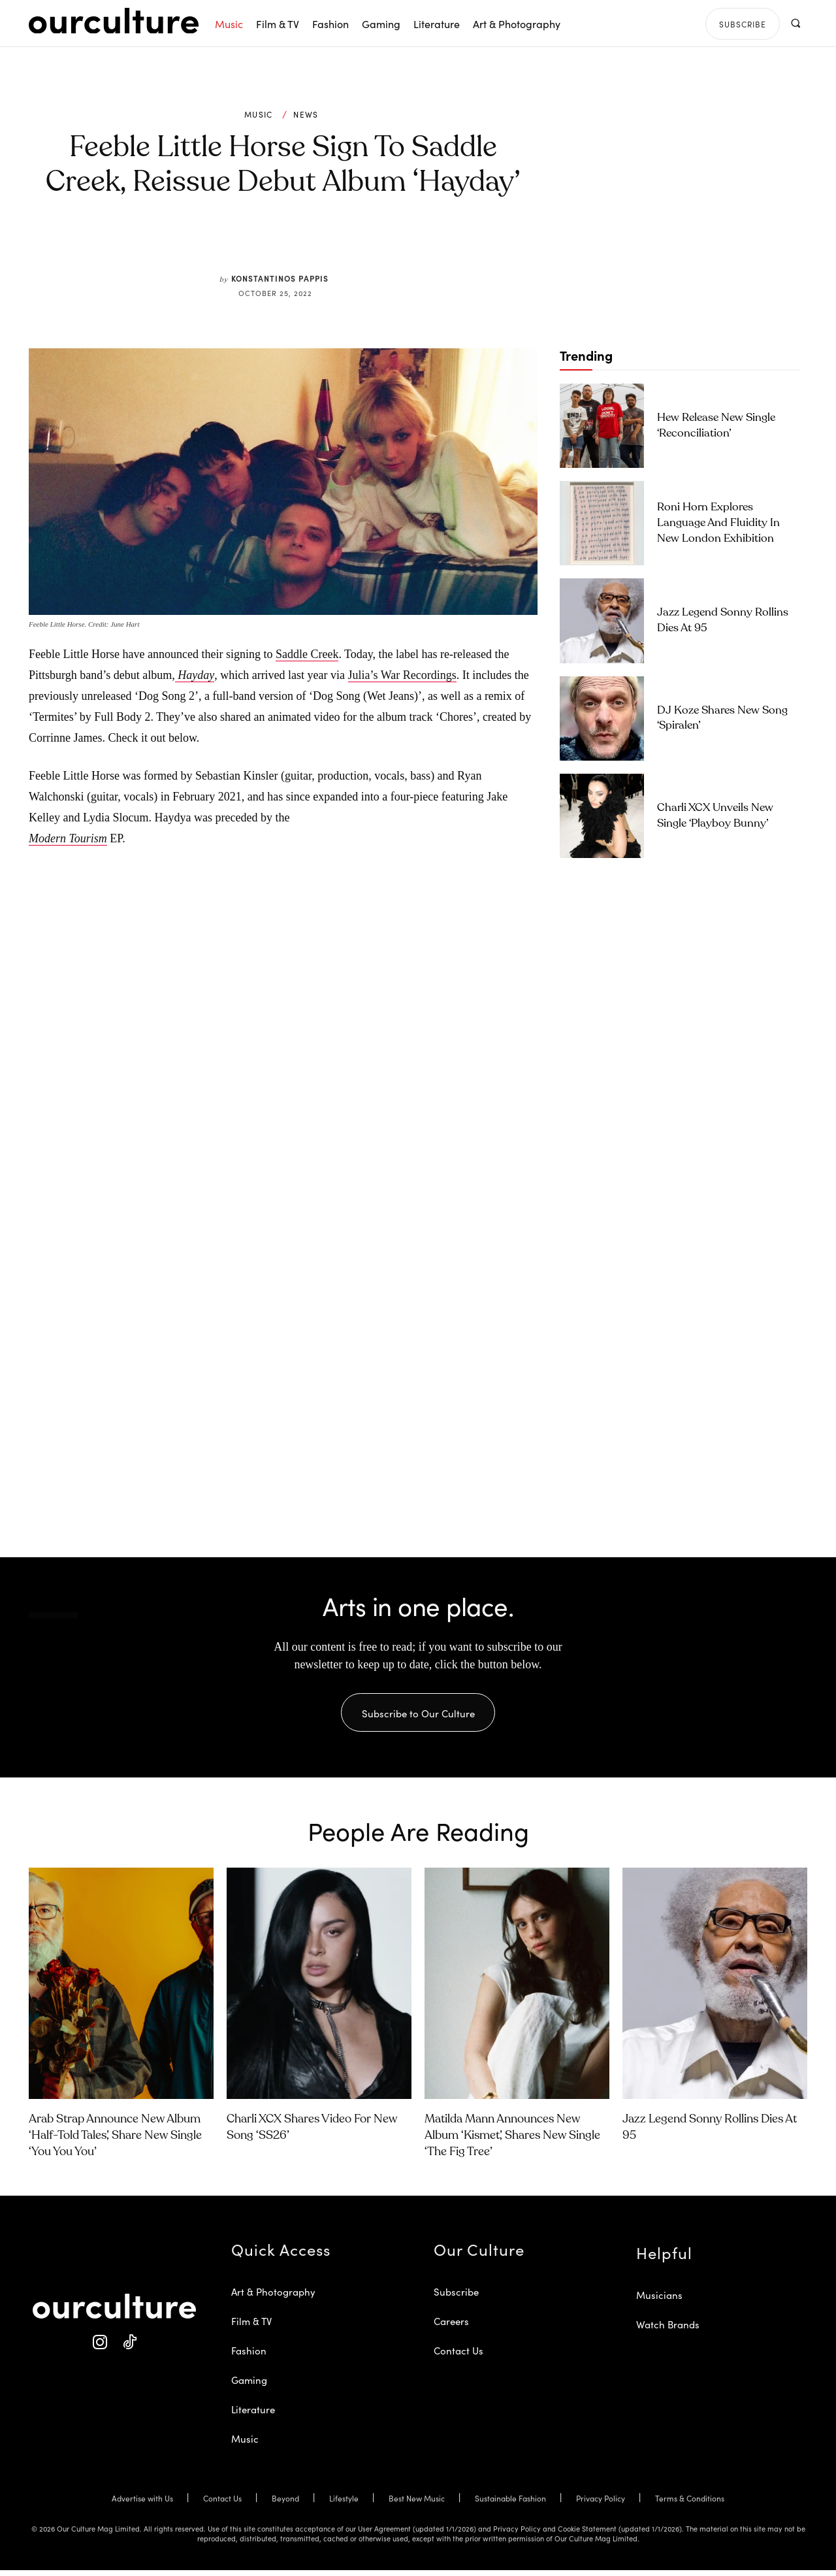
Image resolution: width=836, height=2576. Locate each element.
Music (258, 114)
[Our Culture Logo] (114, 21)
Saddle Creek (307, 654)
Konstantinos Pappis (280, 278)
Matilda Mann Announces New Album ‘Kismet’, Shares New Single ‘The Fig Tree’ (512, 2141)
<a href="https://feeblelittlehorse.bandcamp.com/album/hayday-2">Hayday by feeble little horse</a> (159, 1020)
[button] (795, 23)
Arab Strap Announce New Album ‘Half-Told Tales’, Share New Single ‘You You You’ (115, 2141)
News (305, 114)
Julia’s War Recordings (402, 675)
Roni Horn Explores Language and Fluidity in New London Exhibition (718, 523)
